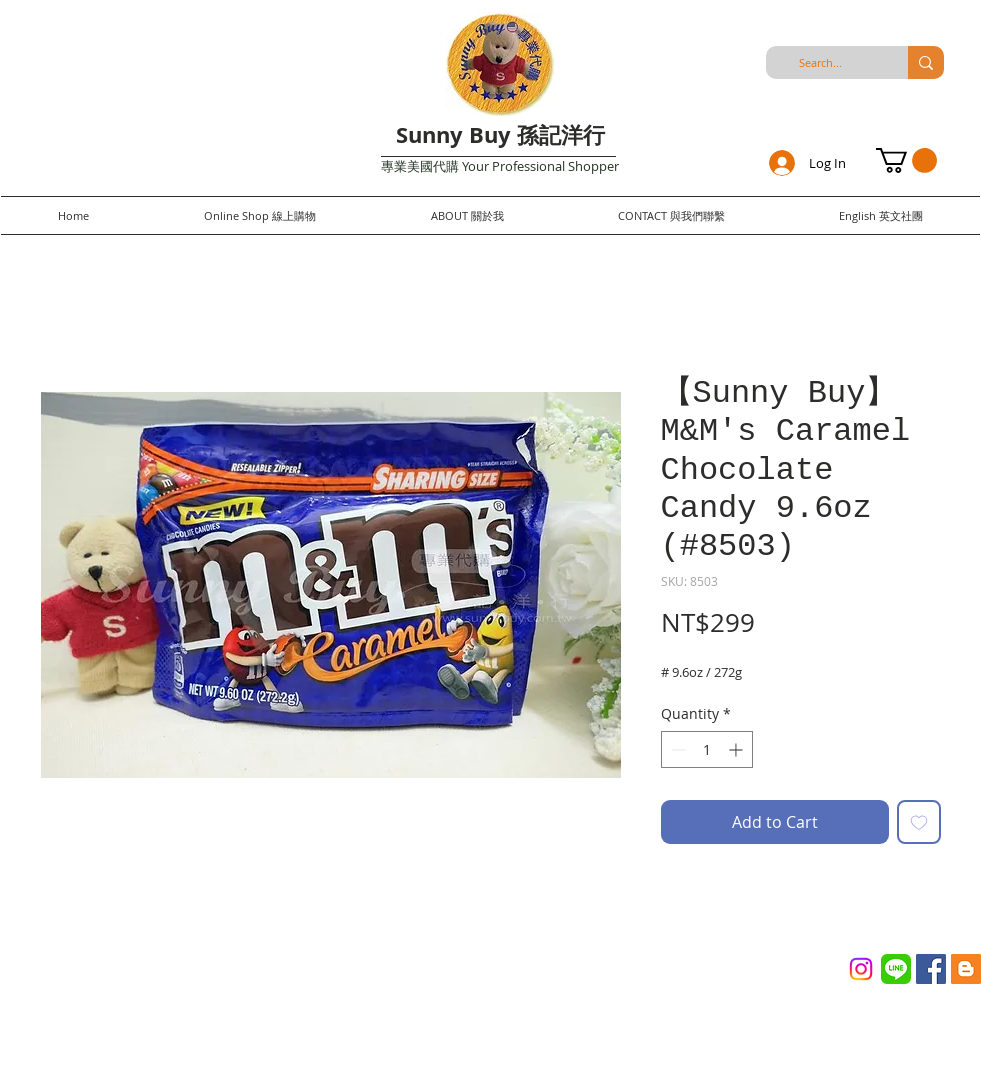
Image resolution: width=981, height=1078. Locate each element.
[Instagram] (861, 969)
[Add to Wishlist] (919, 822)
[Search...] (821, 62)
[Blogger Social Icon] (966, 969)
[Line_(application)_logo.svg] (896, 969)
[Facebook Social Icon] (931, 969)
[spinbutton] (707, 749)
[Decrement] (676, 749)
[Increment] (737, 749)
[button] (906, 160)
